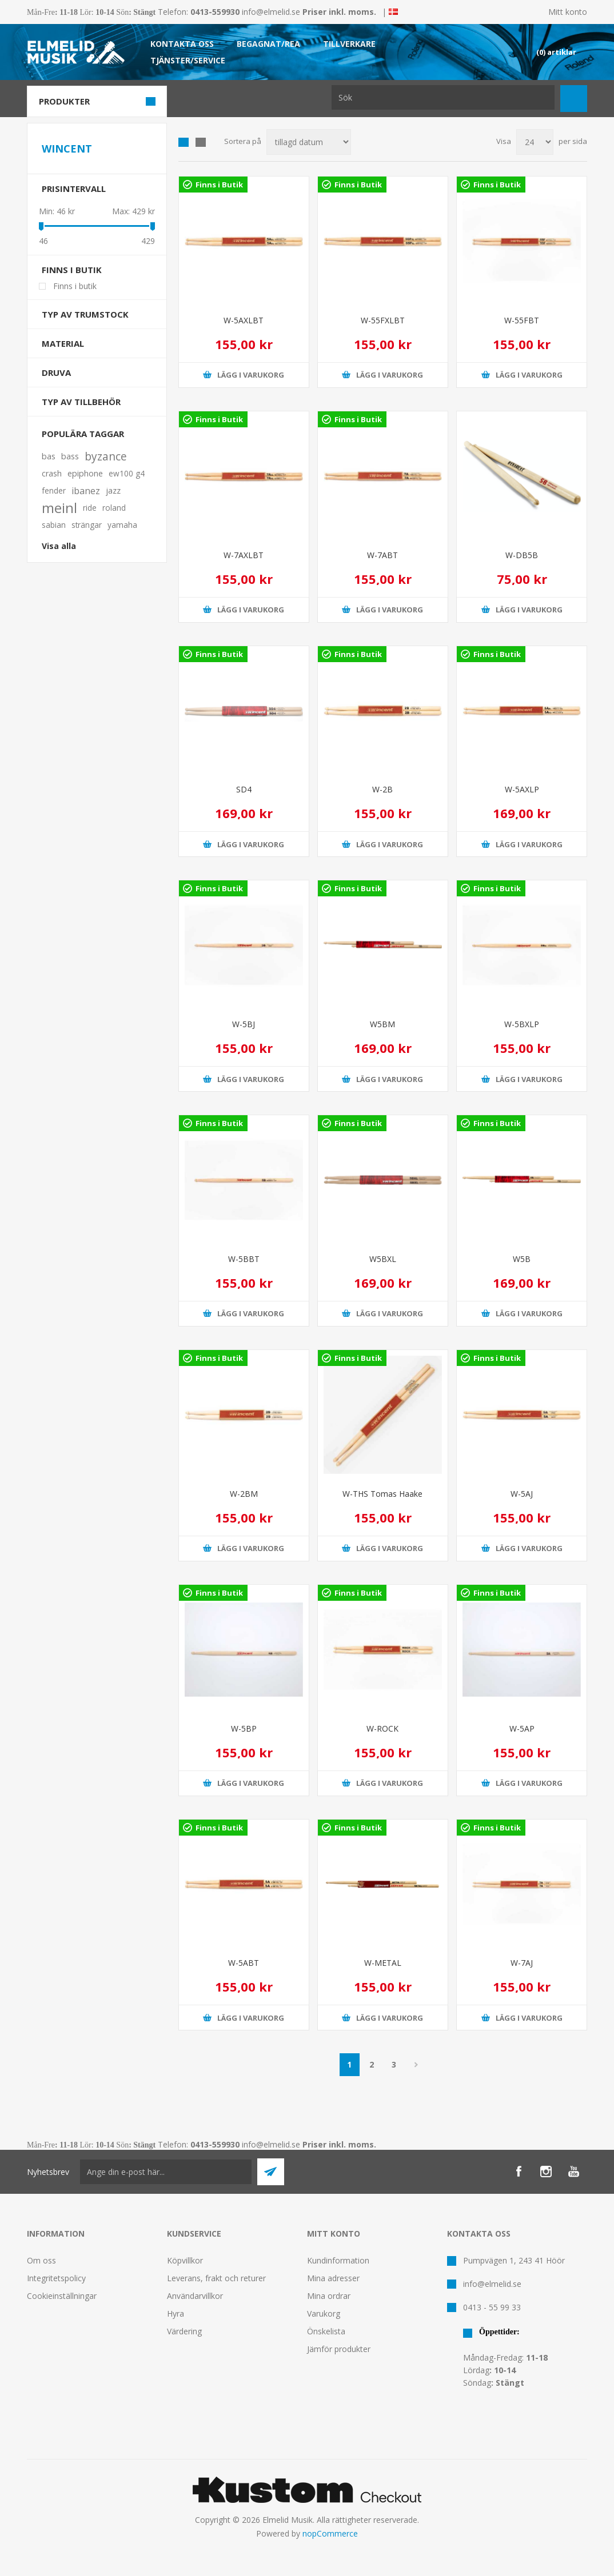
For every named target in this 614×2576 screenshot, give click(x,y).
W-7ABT (382, 555)
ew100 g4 (127, 473)
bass (70, 456)
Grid (183, 142)
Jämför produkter (338, 2348)
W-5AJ (522, 1493)
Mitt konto (567, 11)
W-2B (382, 789)
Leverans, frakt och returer (216, 2278)
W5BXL (382, 1258)
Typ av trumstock (85, 314)
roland (114, 507)
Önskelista (326, 2331)
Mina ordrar (328, 2295)
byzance (106, 456)
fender (54, 490)
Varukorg (323, 2313)
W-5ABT (243, 1962)
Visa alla (59, 545)
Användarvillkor (195, 2295)
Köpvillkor (185, 2260)
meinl (59, 507)
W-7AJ (522, 1962)
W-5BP (244, 1728)
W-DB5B (521, 555)
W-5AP (522, 1728)
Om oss (41, 2260)
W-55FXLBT (383, 320)
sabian (54, 524)
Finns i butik (72, 269)
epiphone (85, 473)
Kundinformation (338, 2260)
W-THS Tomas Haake (382, 1493)
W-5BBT (244, 1258)
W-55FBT (521, 320)
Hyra (175, 2313)
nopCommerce (330, 2533)
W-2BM (244, 1493)
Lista (201, 142)
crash (52, 473)
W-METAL (382, 1962)
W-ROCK (382, 1728)
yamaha (122, 524)
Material (63, 343)
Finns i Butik (219, 184)
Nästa (416, 2064)
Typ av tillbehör (81, 401)
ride (90, 507)
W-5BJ (243, 1024)
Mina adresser (333, 2278)
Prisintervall (74, 188)
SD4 (244, 789)
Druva (56, 372)
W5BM (382, 1024)
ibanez (85, 490)
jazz (113, 490)
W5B (522, 1258)
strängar (86, 524)
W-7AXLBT (244, 555)
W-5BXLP (521, 1024)
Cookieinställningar (62, 2295)
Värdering (184, 2331)
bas (48, 456)
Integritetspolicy (56, 2278)
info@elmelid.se (271, 11)
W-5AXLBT (244, 320)
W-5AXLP (522, 789)
